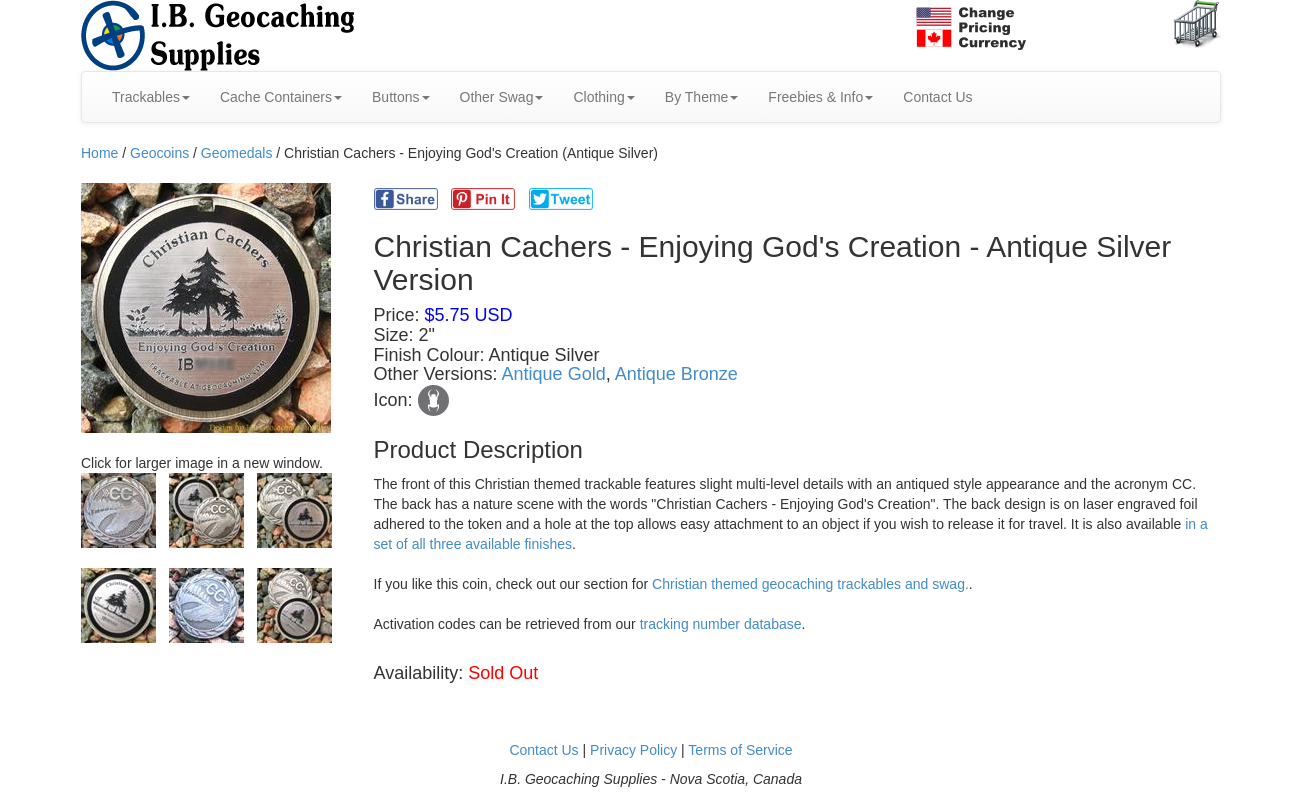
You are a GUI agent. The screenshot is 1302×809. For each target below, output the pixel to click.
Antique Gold (554, 374)
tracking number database (721, 624)
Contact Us (937, 97)
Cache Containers (281, 97)
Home (99, 153)
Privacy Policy (633, 750)
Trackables (151, 97)
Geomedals (237, 153)
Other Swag (502, 97)
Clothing (603, 97)
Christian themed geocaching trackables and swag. (810, 584)
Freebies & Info (820, 97)
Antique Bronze (676, 374)
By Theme (702, 97)
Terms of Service (740, 750)
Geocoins (159, 153)
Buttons (400, 97)
